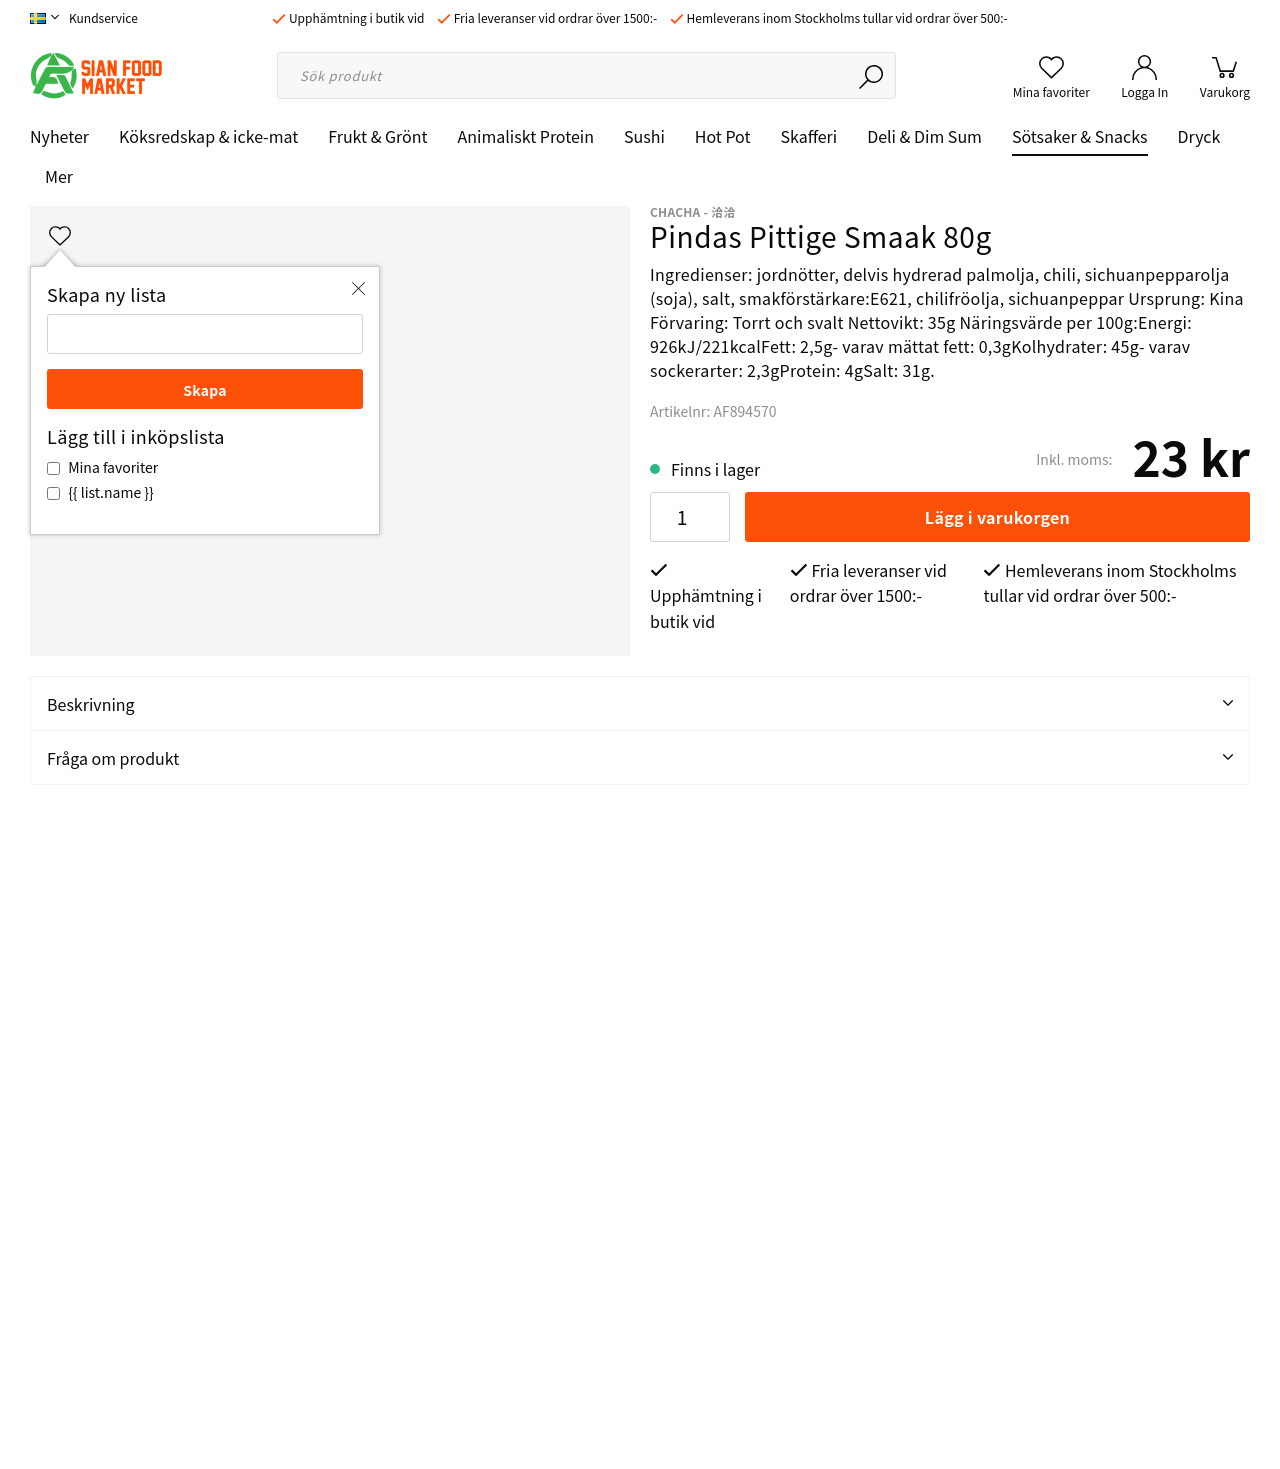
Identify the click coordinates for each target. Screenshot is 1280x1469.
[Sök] (872, 75)
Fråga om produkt (640, 758)
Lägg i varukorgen (997, 517)
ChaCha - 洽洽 (693, 211)
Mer (59, 176)
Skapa (205, 390)
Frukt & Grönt (377, 136)
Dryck (1199, 136)
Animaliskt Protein (526, 136)
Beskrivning (640, 704)
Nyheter (59, 136)
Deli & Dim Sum (924, 136)
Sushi (644, 136)
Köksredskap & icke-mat (208, 136)
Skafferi (809, 136)
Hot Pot (723, 136)
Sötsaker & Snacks (1080, 136)
